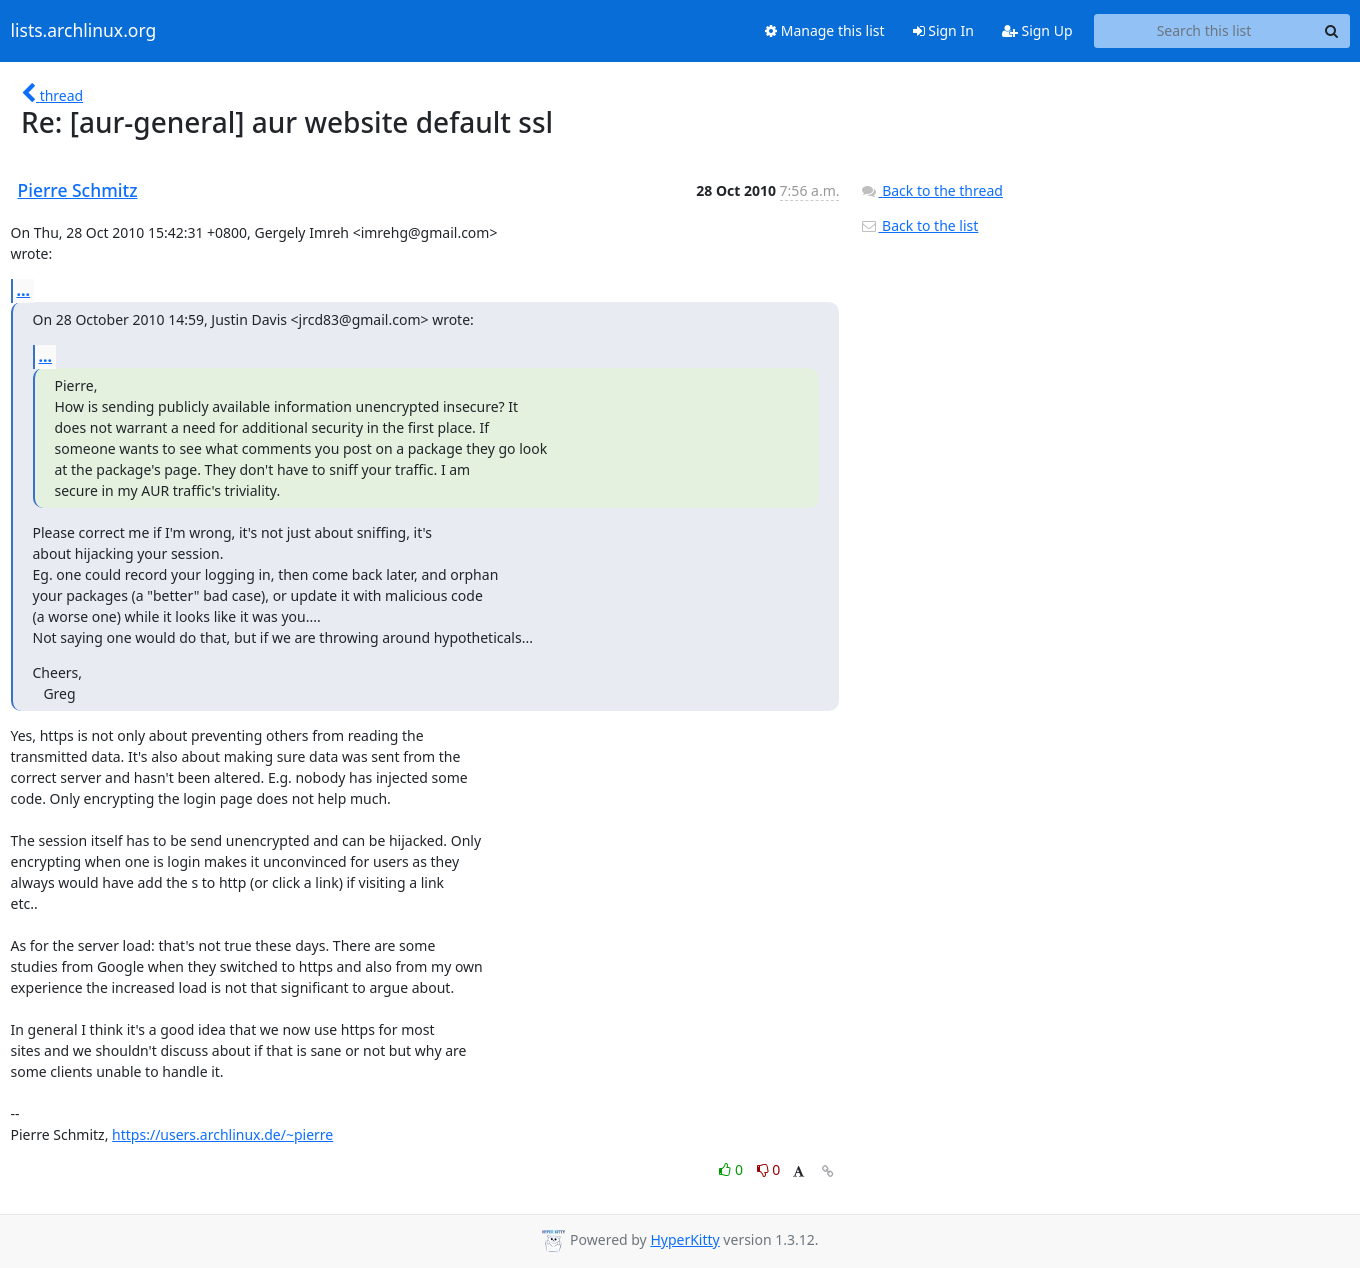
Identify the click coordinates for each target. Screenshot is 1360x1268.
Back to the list (919, 225)
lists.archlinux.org (84, 31)
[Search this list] (1204, 31)
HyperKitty (684, 1239)
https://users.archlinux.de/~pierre (222, 1134)
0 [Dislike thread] (769, 1169)
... (24, 290)
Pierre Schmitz (78, 190)
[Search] (1332, 31)
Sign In (943, 30)
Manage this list (825, 30)
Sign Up (1037, 30)
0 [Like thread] (732, 1169)
